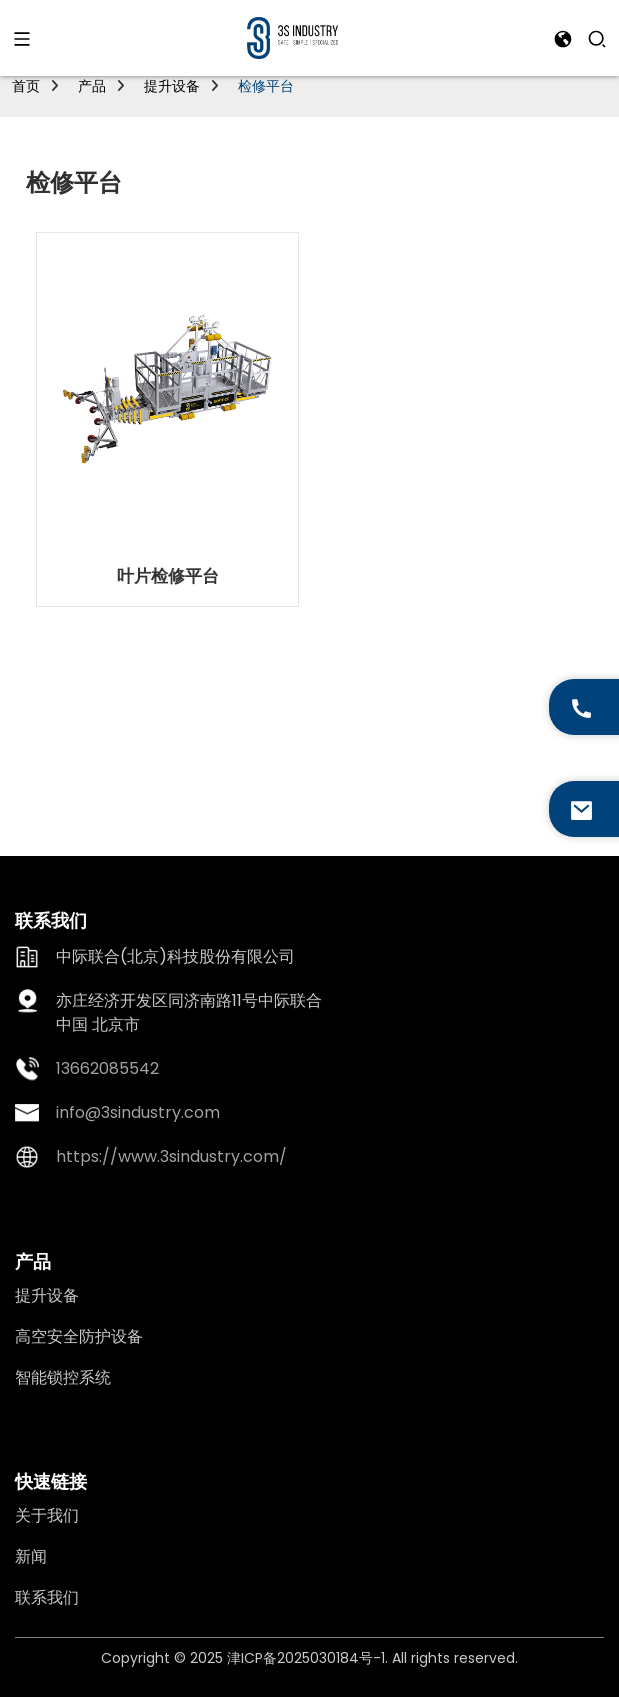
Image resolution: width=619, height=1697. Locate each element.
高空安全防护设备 (79, 1336)
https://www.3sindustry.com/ (171, 1156)
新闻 (31, 1556)
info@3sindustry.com (138, 1112)
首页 (26, 86)
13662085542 (107, 1068)
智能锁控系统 (63, 1377)
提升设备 (172, 86)
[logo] (292, 37)
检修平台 (266, 86)
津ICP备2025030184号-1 (306, 1658)
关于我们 (47, 1515)
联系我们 (47, 1597)
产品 (92, 86)
